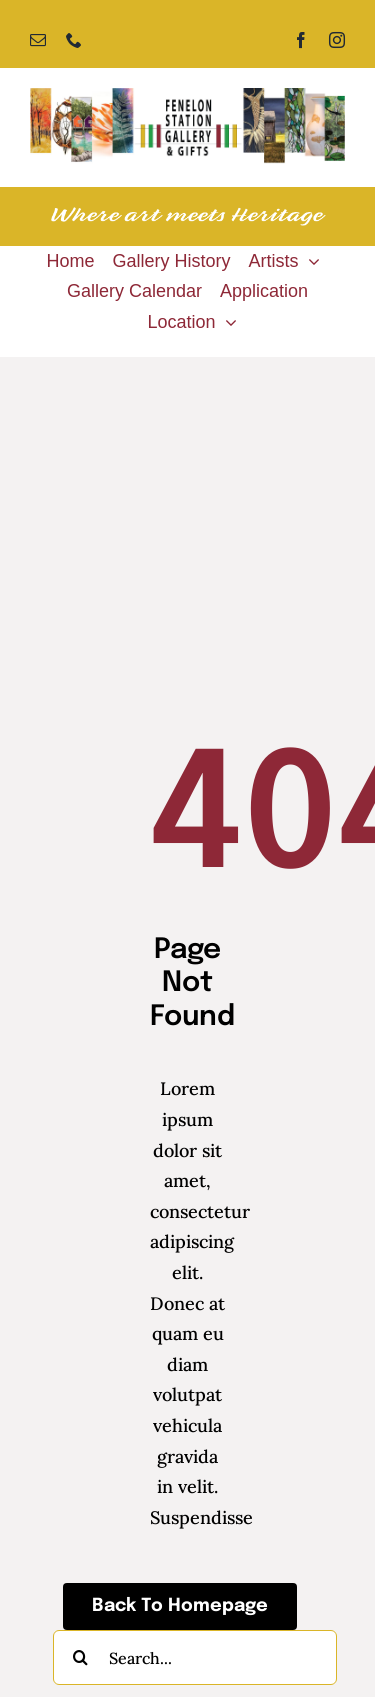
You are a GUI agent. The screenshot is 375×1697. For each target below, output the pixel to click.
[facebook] (301, 40)
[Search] (80, 1657)
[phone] (74, 40)
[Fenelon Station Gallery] (187, 96)
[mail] (38, 40)
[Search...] (195, 1657)
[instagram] (337, 40)
